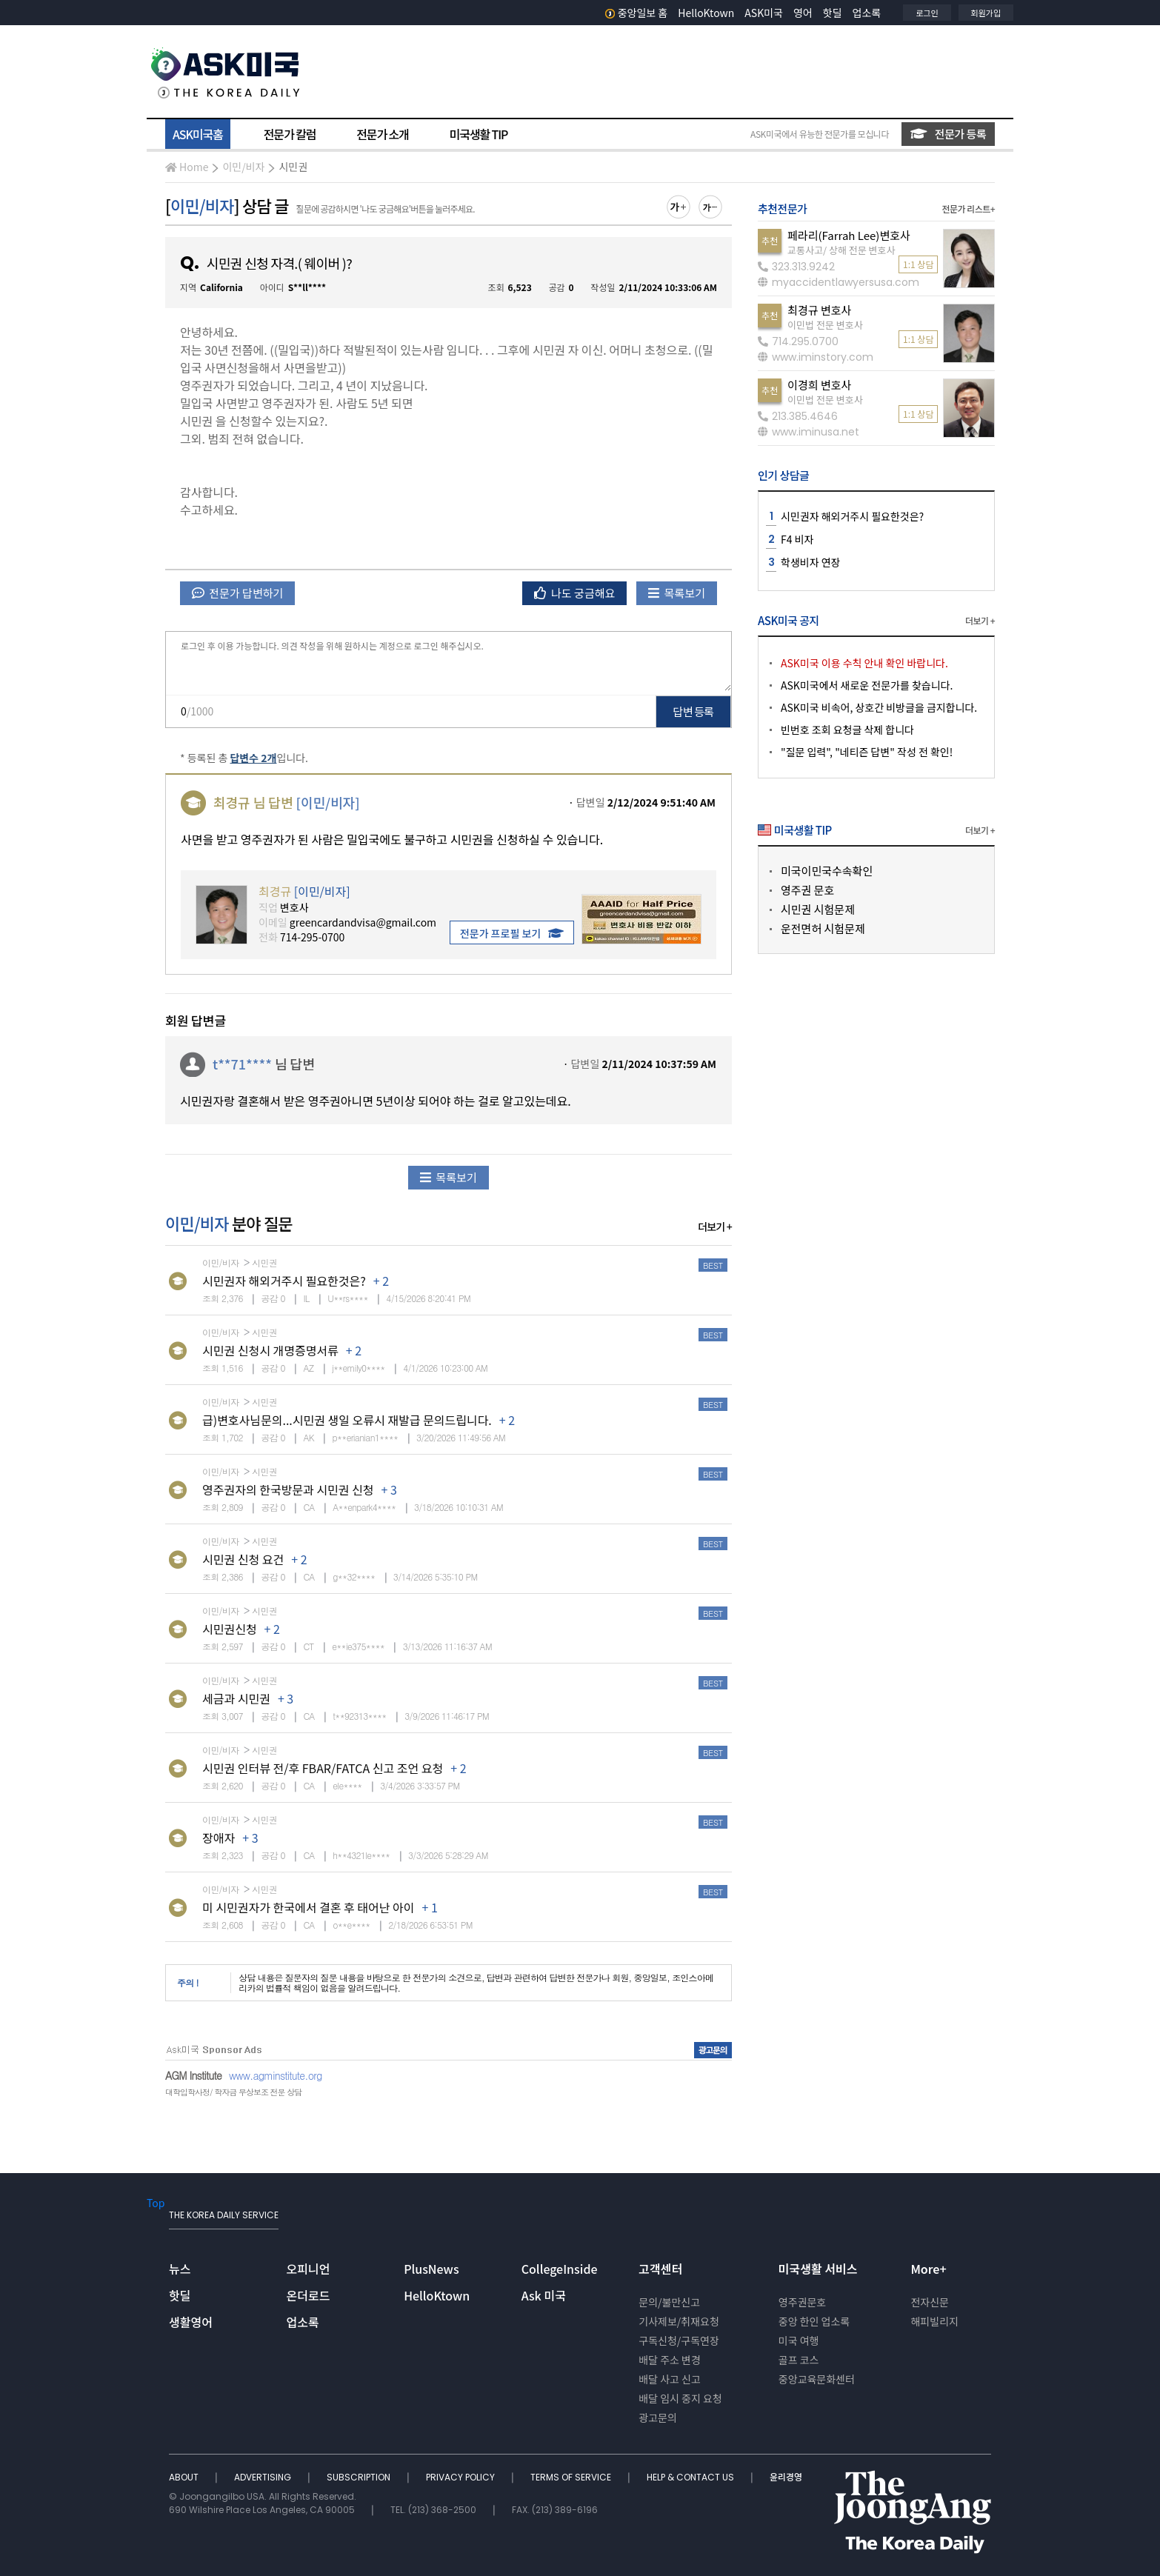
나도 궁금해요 (575, 593)
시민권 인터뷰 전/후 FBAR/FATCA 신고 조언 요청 (322, 1768)
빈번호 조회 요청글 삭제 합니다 (847, 729)
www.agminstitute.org (275, 2075)
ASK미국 (763, 12)
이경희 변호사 (819, 385)
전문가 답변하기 (237, 593)
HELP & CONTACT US (691, 2477)
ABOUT (185, 2477)
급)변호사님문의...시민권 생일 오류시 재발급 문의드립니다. (347, 1420)
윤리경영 (786, 2477)
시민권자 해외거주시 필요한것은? (284, 1280)
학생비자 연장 (810, 562)
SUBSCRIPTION (360, 2477)
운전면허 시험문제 (823, 928)
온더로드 (308, 2295)
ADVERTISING (263, 2477)
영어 (803, 12)
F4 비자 (797, 539)
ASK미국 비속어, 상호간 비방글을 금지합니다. (879, 707)
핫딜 (832, 12)
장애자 (218, 1837)
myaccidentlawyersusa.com (838, 282)
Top (155, 2202)
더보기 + (715, 1226)
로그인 (927, 13)
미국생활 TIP (479, 134)
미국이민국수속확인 (827, 870)
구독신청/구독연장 (679, 2340)
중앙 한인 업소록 (814, 2321)
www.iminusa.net (808, 431)
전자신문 (929, 2302)
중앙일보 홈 (636, 12)
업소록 (867, 12)
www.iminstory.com (815, 357)
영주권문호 (802, 2302)
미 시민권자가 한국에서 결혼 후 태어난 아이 (308, 1907)
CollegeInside (559, 2269)
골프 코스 (799, 2359)
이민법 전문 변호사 (825, 325)
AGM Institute (193, 2075)
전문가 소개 (382, 134)
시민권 (293, 166)
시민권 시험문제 (818, 909)
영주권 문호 (807, 890)
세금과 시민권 (236, 1698)
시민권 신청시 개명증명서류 (270, 1350)
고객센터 (660, 2269)
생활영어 (191, 2322)
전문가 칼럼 (290, 134)
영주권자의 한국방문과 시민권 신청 (288, 1489)
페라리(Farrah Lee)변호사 (848, 235)
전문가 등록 (948, 133)
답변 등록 (693, 711)
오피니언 (308, 2269)
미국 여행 (799, 2340)
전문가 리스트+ (968, 208)
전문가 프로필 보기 (512, 933)
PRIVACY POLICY (461, 2477)
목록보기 (676, 593)
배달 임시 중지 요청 (680, 2398)
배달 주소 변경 (670, 2359)
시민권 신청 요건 (243, 1559)
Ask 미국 (543, 2295)
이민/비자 (243, 166)
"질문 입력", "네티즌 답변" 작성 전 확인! (867, 751)
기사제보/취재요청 (679, 2321)
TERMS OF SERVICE (571, 2477)
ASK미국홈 (198, 134)
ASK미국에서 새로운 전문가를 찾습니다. (867, 685)
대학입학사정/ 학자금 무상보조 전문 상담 (233, 2092)
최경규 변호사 (819, 310)
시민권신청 (229, 1629)
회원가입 (986, 13)
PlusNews (431, 2269)
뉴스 (179, 2269)
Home (186, 166)
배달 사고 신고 (670, 2379)
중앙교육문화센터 (817, 2379)
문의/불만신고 (669, 2302)
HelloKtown (706, 12)
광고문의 (658, 2417)
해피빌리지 (934, 2321)
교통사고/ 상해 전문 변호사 (841, 250)
